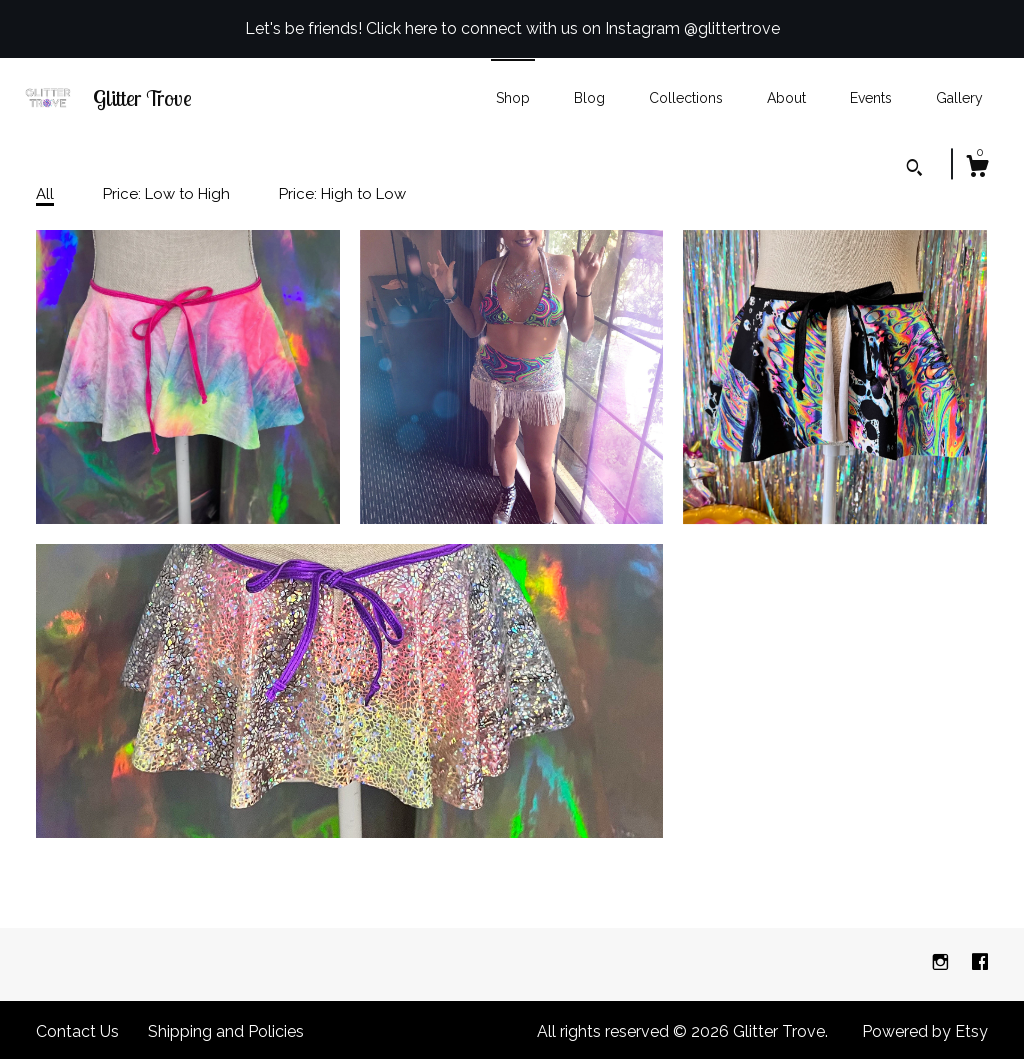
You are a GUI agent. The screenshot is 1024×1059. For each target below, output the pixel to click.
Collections (686, 98)
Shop (513, 98)
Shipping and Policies (226, 1031)
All (45, 194)
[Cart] (977, 169)
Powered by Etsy (925, 1031)
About (786, 98)
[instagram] (942, 963)
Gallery (959, 98)
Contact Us (77, 1031)
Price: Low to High (166, 194)
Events (871, 98)
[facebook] (980, 963)
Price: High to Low (342, 194)
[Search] (914, 170)
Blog (589, 98)
